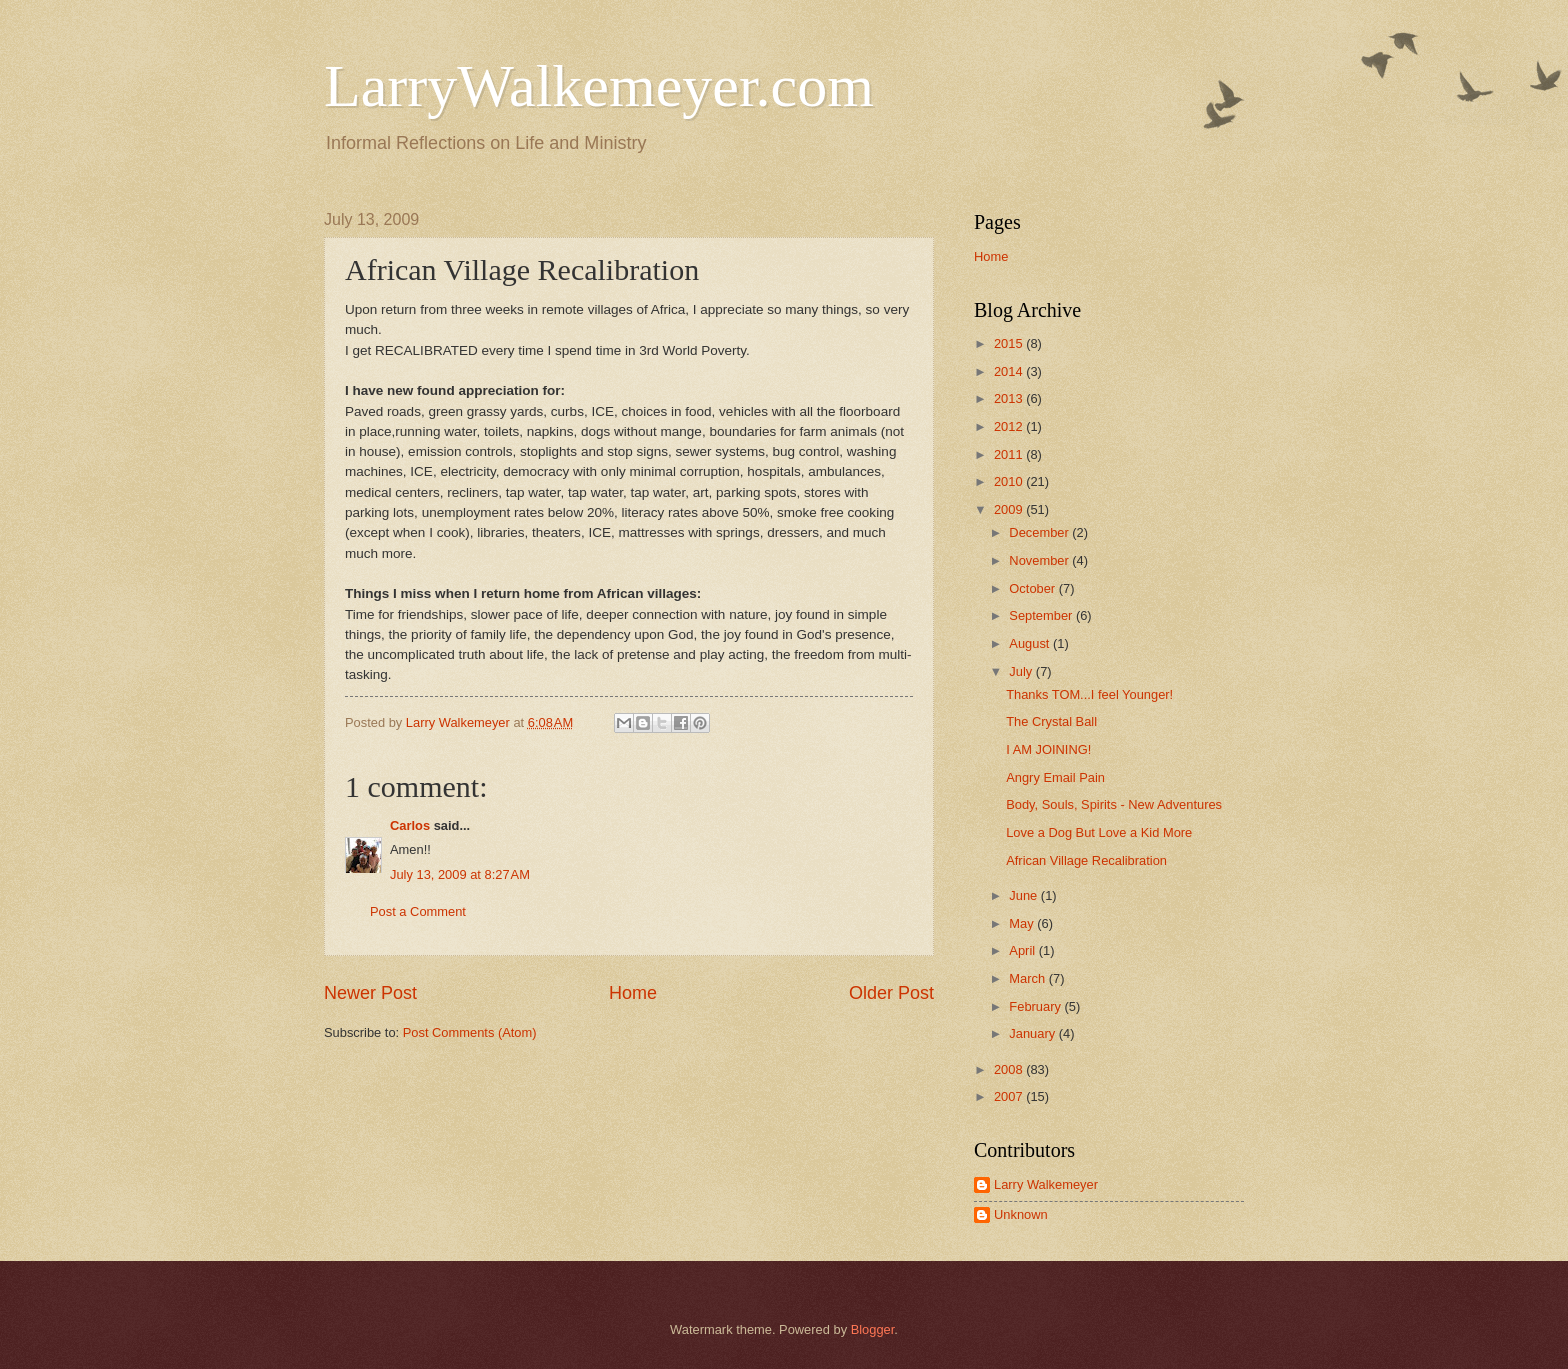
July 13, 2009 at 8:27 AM (460, 874)
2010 (1010, 481)
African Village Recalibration (1086, 860)
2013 (1010, 398)
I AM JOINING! (1048, 749)
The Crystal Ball (1051, 721)
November (1040, 560)
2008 (1010, 1069)
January (1033, 1033)
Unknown (1021, 1214)
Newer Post (370, 993)
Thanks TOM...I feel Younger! (1089, 694)
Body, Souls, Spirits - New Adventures (1114, 804)
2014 (1010, 371)
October (1033, 588)
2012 (1010, 426)
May (1023, 923)
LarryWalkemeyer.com (599, 86)
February (1036, 1006)
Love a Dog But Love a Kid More (1099, 832)
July (1022, 671)
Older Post (891, 993)
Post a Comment (418, 911)
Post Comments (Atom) (470, 1032)
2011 (1010, 454)
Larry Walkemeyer (1046, 1184)
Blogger (873, 1329)
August (1031, 643)
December (1040, 532)
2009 (1010, 509)
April (1023, 950)
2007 (1010, 1096)
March (1028, 978)
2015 (1010, 343)
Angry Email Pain (1055, 777)
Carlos (410, 825)
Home (633, 993)
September (1042, 615)
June (1025, 895)
